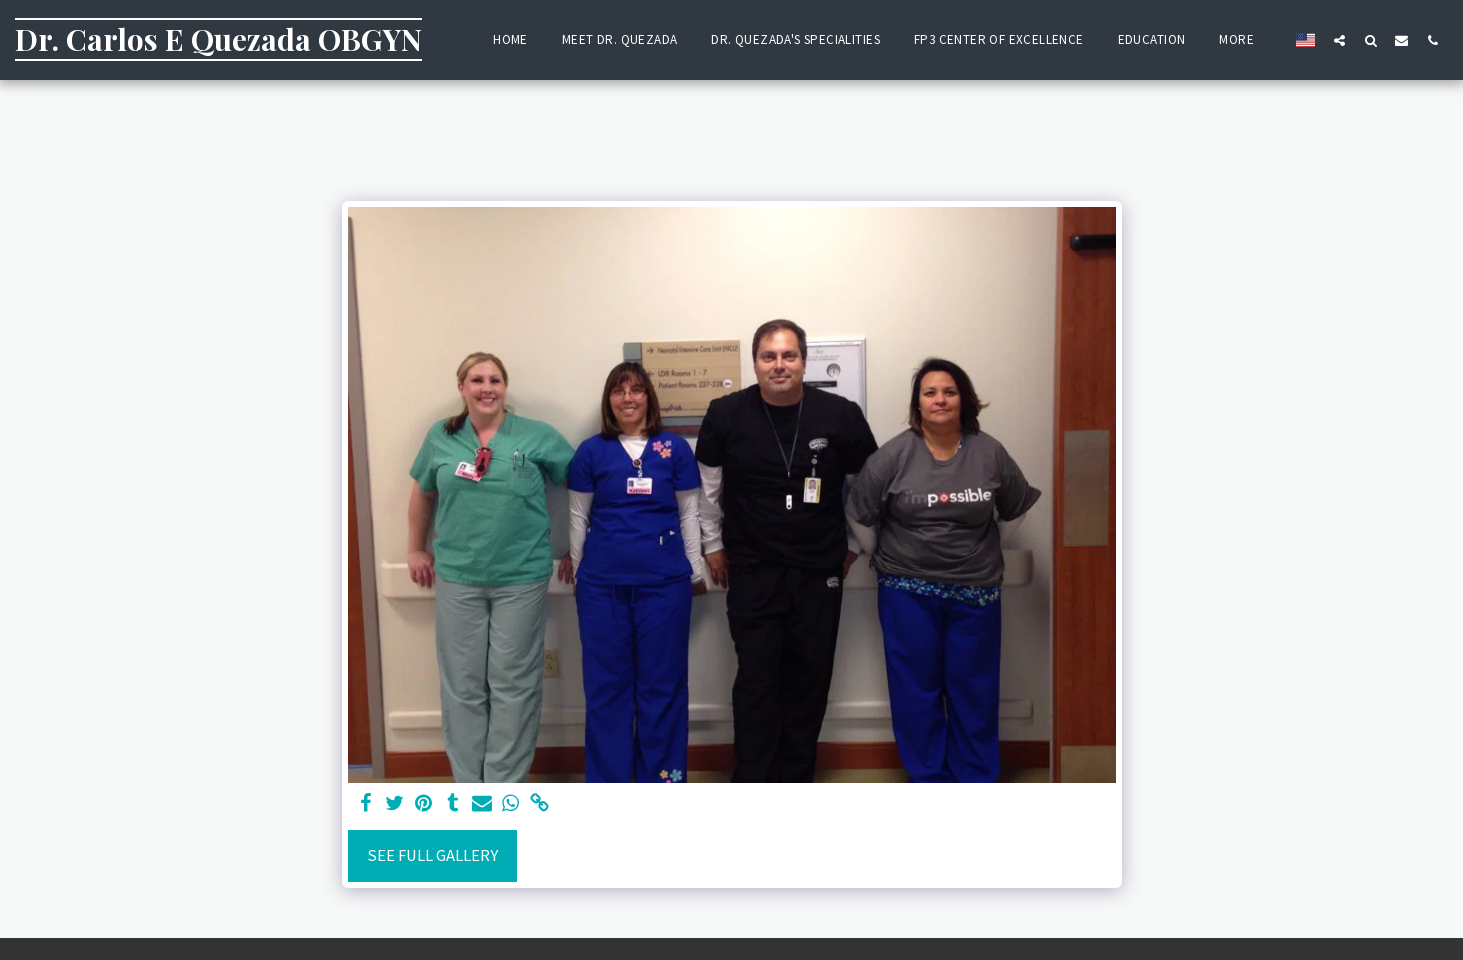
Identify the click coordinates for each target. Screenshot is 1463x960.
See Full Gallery (432, 855)
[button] (1339, 40)
